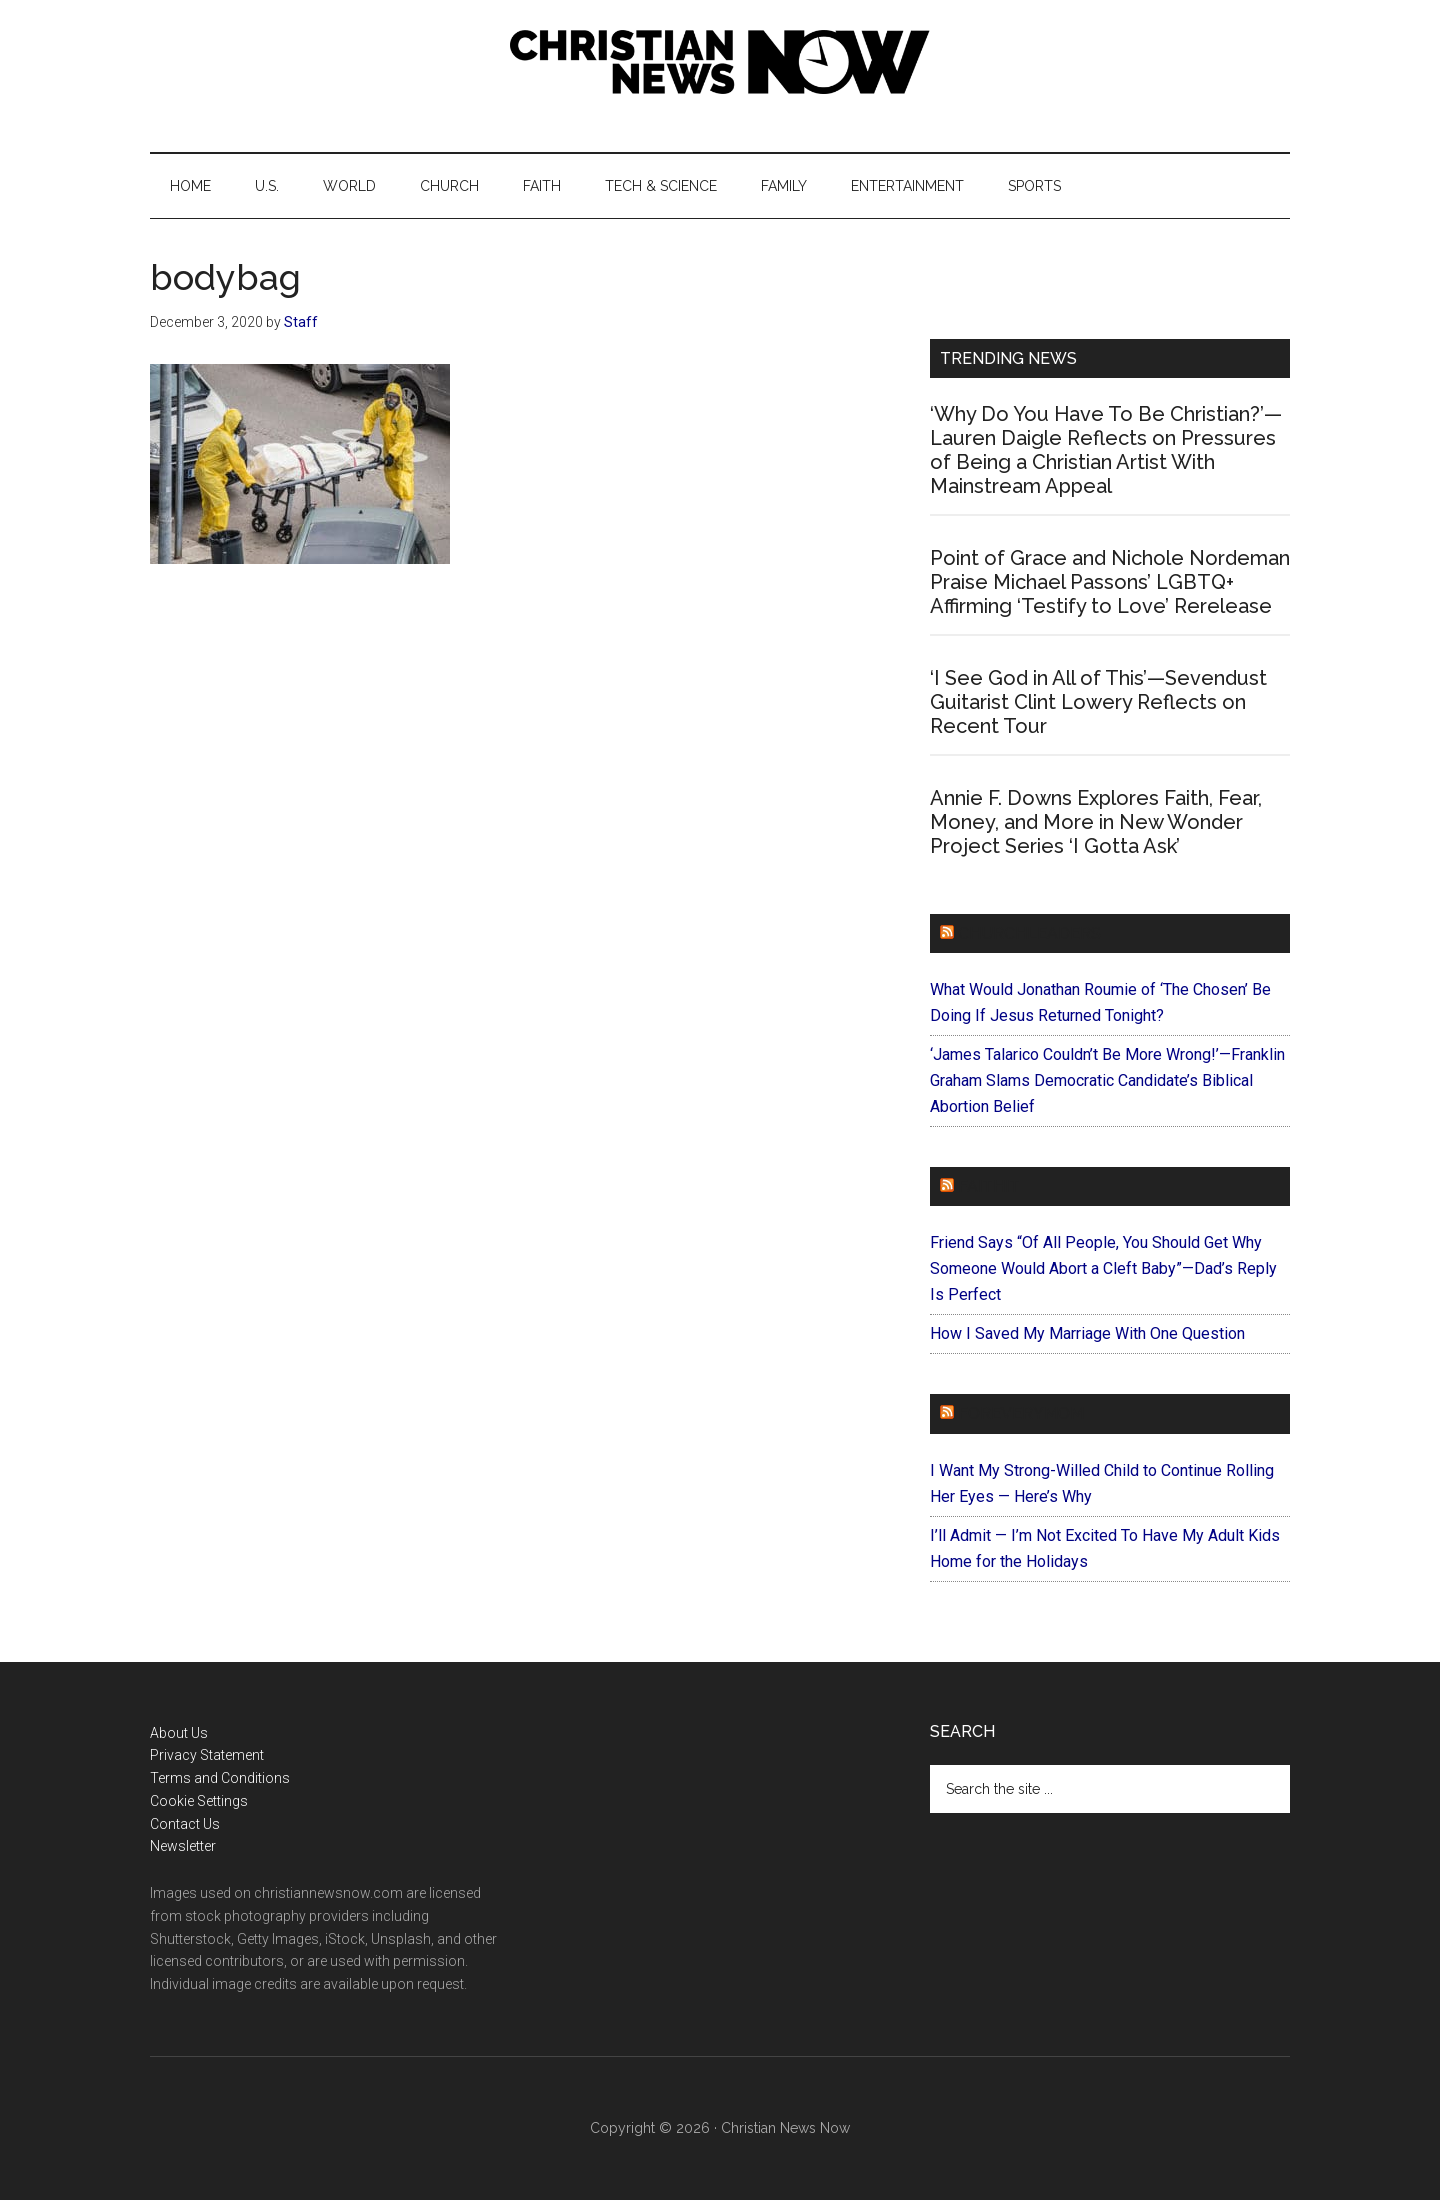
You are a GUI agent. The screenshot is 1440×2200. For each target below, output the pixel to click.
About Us (179, 1733)
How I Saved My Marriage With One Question (1087, 1333)
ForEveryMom (1021, 1413)
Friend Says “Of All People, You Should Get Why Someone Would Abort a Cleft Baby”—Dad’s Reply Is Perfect (1103, 1268)
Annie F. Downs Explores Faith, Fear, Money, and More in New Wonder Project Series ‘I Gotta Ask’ (1096, 822)
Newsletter (183, 1846)
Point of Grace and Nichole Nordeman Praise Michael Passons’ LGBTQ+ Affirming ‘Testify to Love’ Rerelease (1110, 582)
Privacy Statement (207, 1755)
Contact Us (185, 1824)
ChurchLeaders (1029, 933)
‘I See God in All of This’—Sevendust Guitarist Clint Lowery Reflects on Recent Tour (1098, 702)
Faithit (989, 1186)
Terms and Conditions (220, 1778)
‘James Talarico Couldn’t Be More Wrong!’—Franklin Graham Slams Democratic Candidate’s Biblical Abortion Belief (1107, 1080)
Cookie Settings (199, 1801)
